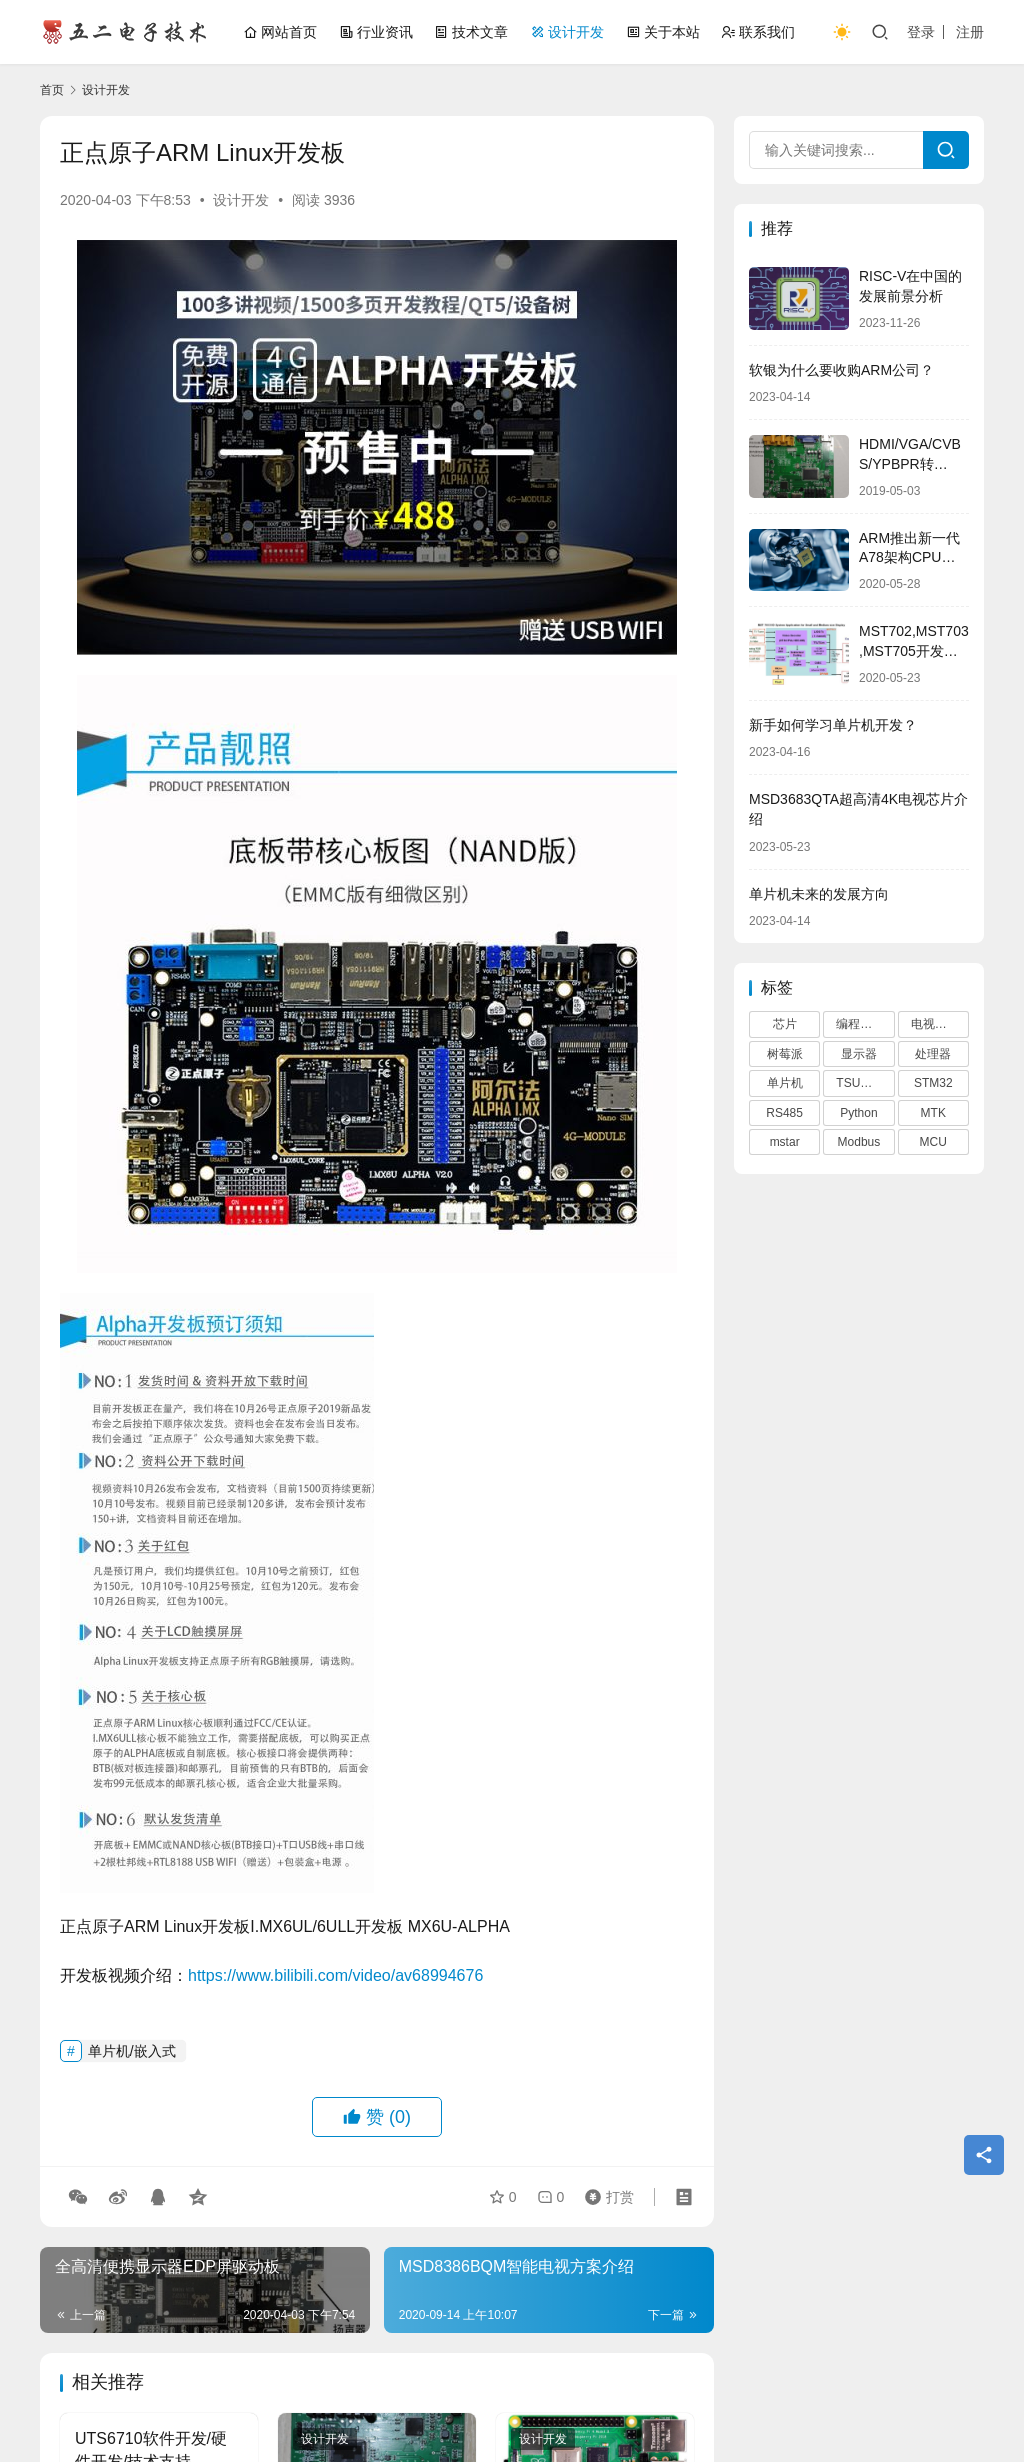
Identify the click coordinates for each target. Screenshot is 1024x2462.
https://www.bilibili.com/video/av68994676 (335, 1975)
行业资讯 (376, 32)
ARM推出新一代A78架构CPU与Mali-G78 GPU (909, 557)
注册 (970, 32)
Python (858, 1113)
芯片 (785, 1024)
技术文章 (471, 32)
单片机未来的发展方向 (819, 894)
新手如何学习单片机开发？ (833, 725)
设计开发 (567, 32)
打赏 (605, 2197)
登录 (921, 32)
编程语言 (860, 1024)
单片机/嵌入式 (132, 2051)
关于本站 (663, 32)
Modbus (859, 1142)
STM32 (933, 1083)
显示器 (859, 1054)
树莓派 (785, 1054)
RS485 (784, 1113)
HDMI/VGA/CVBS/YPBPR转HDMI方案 (910, 463)
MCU (933, 1142)
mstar (785, 1142)
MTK (933, 1113)
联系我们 (758, 32)
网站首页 (280, 32)
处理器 (933, 1054)
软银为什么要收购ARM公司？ (841, 370)
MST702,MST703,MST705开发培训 (914, 650)
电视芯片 (935, 1024)
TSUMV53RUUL (865, 1083)
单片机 (785, 1083)
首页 (52, 90)
